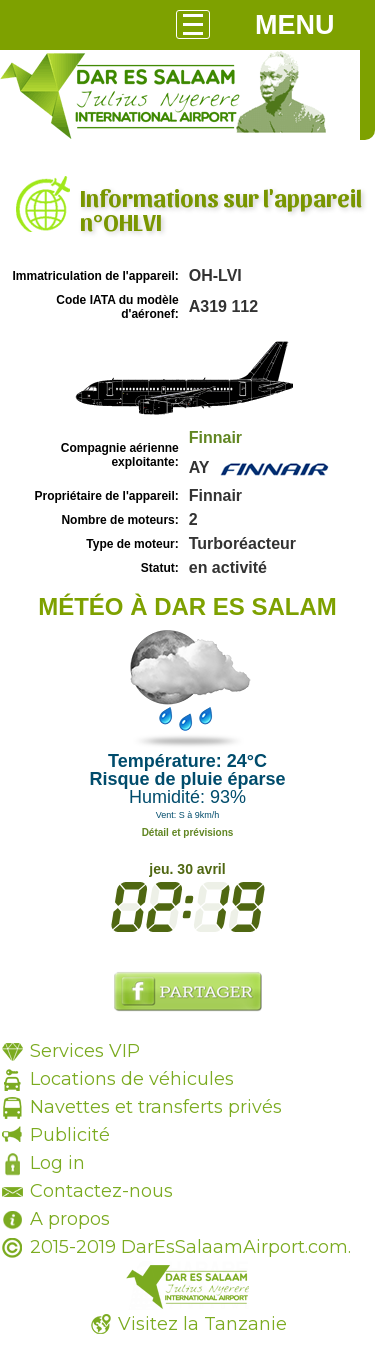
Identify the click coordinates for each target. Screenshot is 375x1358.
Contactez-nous (101, 1191)
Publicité (70, 1135)
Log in (57, 1163)
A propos (70, 1219)
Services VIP (85, 1051)
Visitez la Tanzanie (202, 1324)
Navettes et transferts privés (156, 1107)
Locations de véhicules (132, 1079)
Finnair (215, 437)
